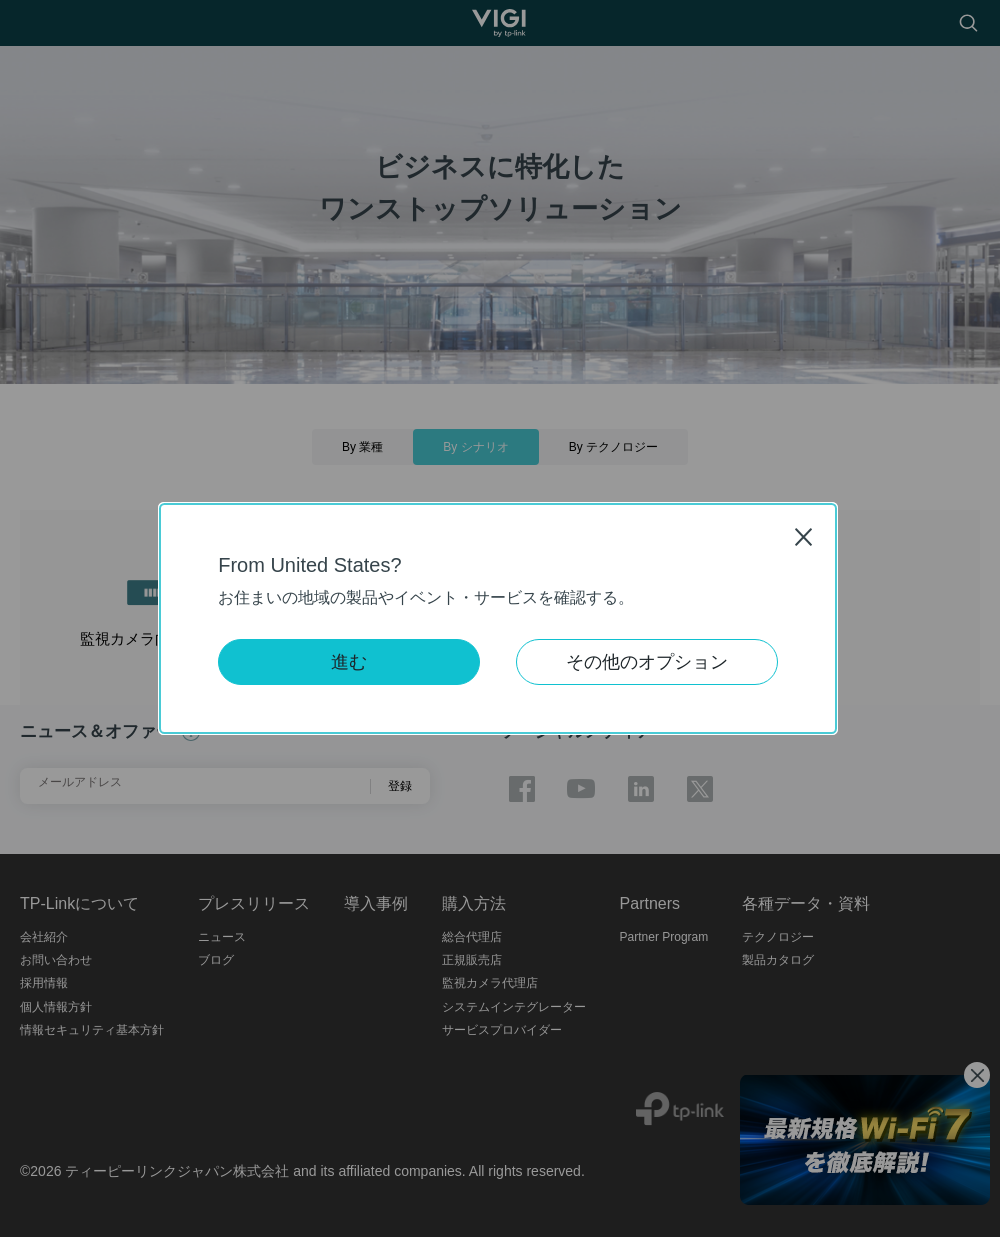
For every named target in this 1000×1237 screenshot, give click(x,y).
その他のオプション (647, 662)
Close (804, 536)
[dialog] (500, 618)
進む (349, 662)
